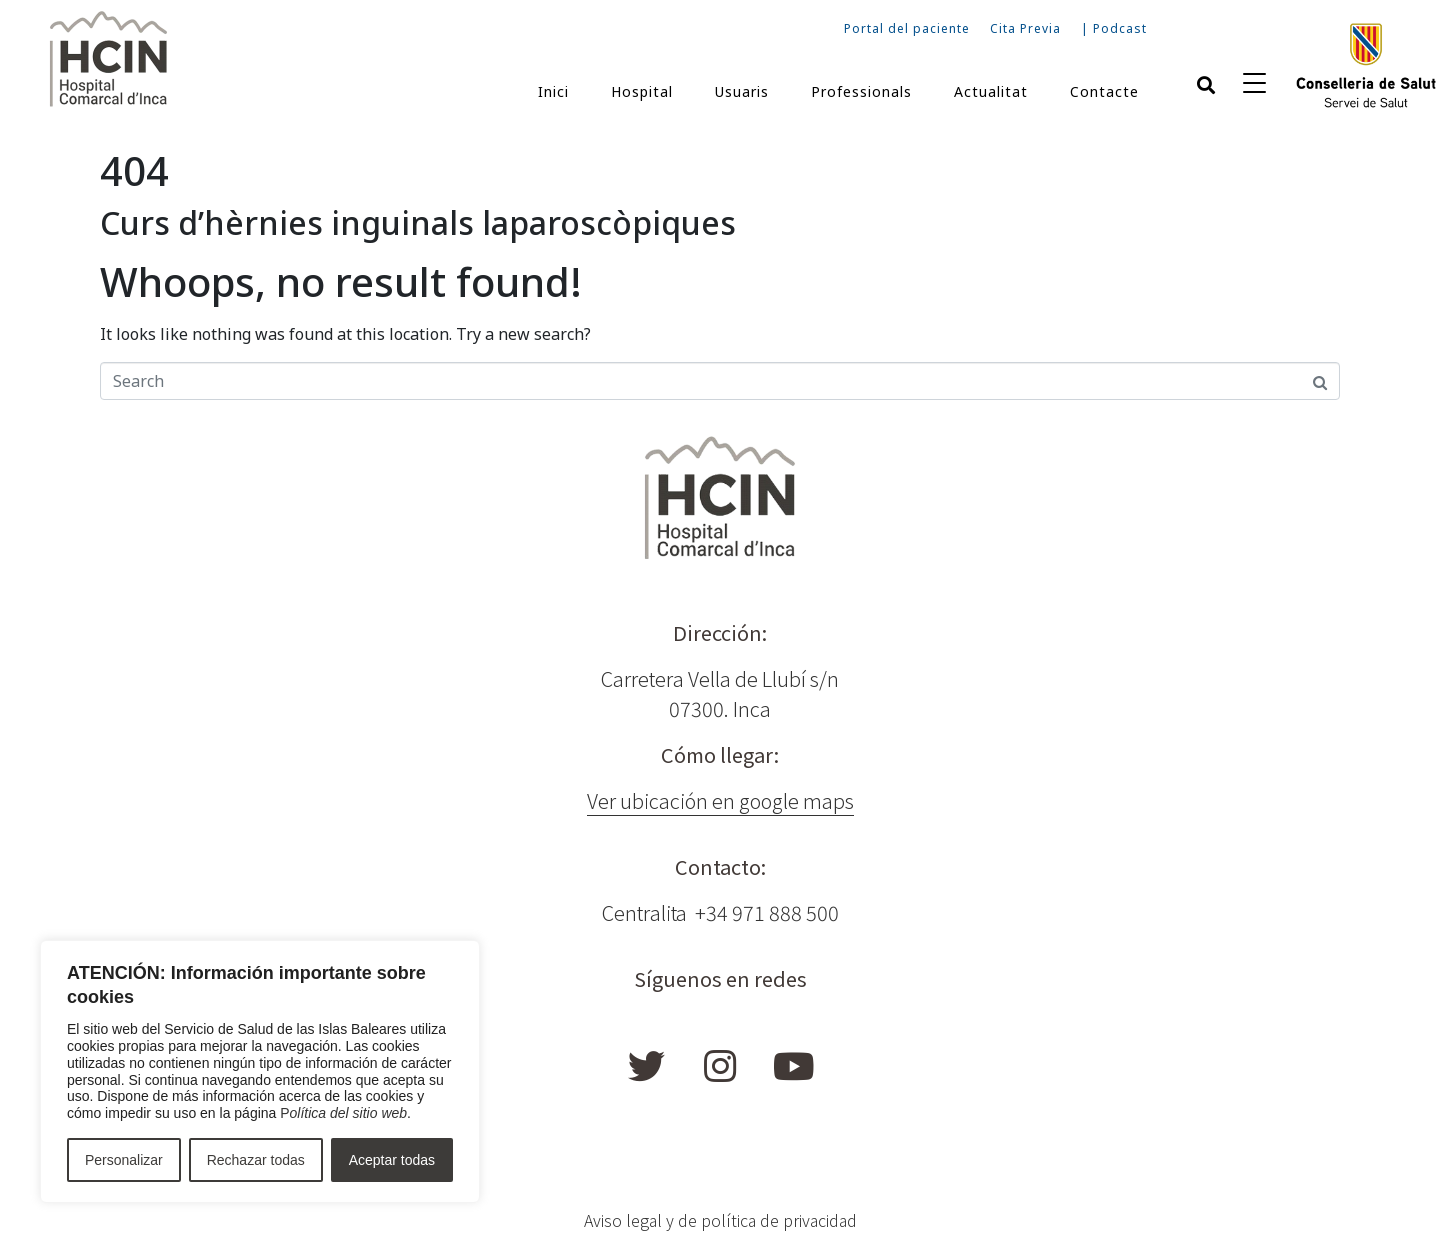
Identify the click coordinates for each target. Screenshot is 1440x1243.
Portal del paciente (907, 28)
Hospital (642, 91)
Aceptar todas (392, 1160)
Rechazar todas (256, 1160)
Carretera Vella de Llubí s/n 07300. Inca (720, 693)
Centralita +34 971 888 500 (720, 912)
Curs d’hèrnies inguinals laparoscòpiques (418, 222)
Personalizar (124, 1160)
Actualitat (991, 91)
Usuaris (742, 91)
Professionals (861, 91)
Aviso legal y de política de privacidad (720, 1220)
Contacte (1104, 91)
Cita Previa (1025, 28)
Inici (553, 91)
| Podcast (1114, 28)
